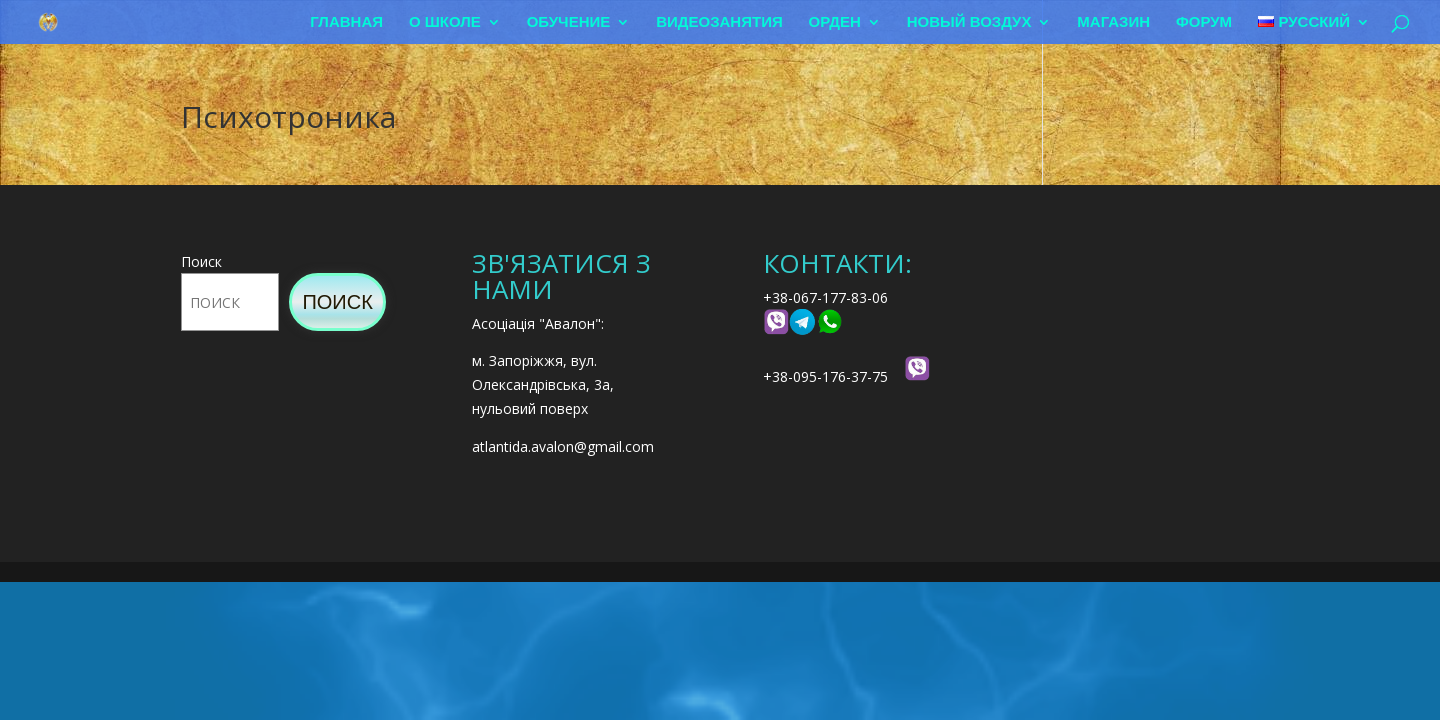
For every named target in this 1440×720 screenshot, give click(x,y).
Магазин (1113, 22)
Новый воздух (969, 22)
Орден (835, 22)
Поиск (201, 261)
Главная (346, 22)
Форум (1204, 22)
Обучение (569, 22)
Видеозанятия (719, 22)
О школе (445, 22)
